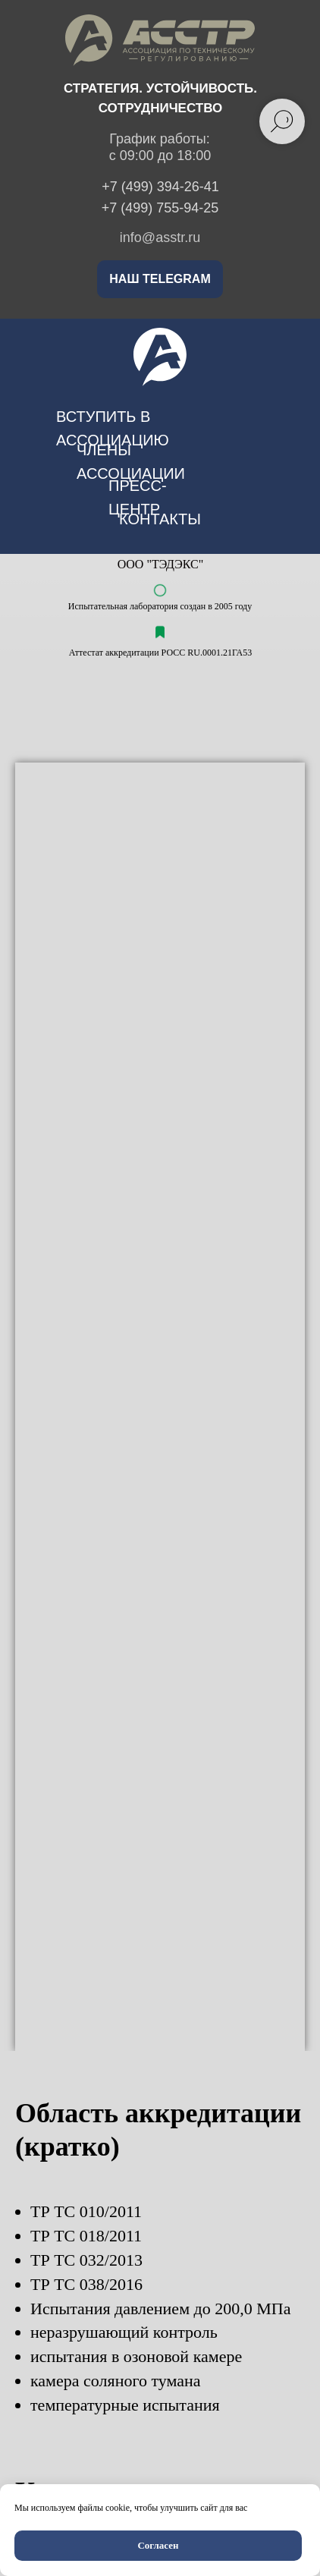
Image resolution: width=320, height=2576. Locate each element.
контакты (160, 519)
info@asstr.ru (160, 237)
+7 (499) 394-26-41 (160, 186)
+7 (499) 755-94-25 (160, 207)
